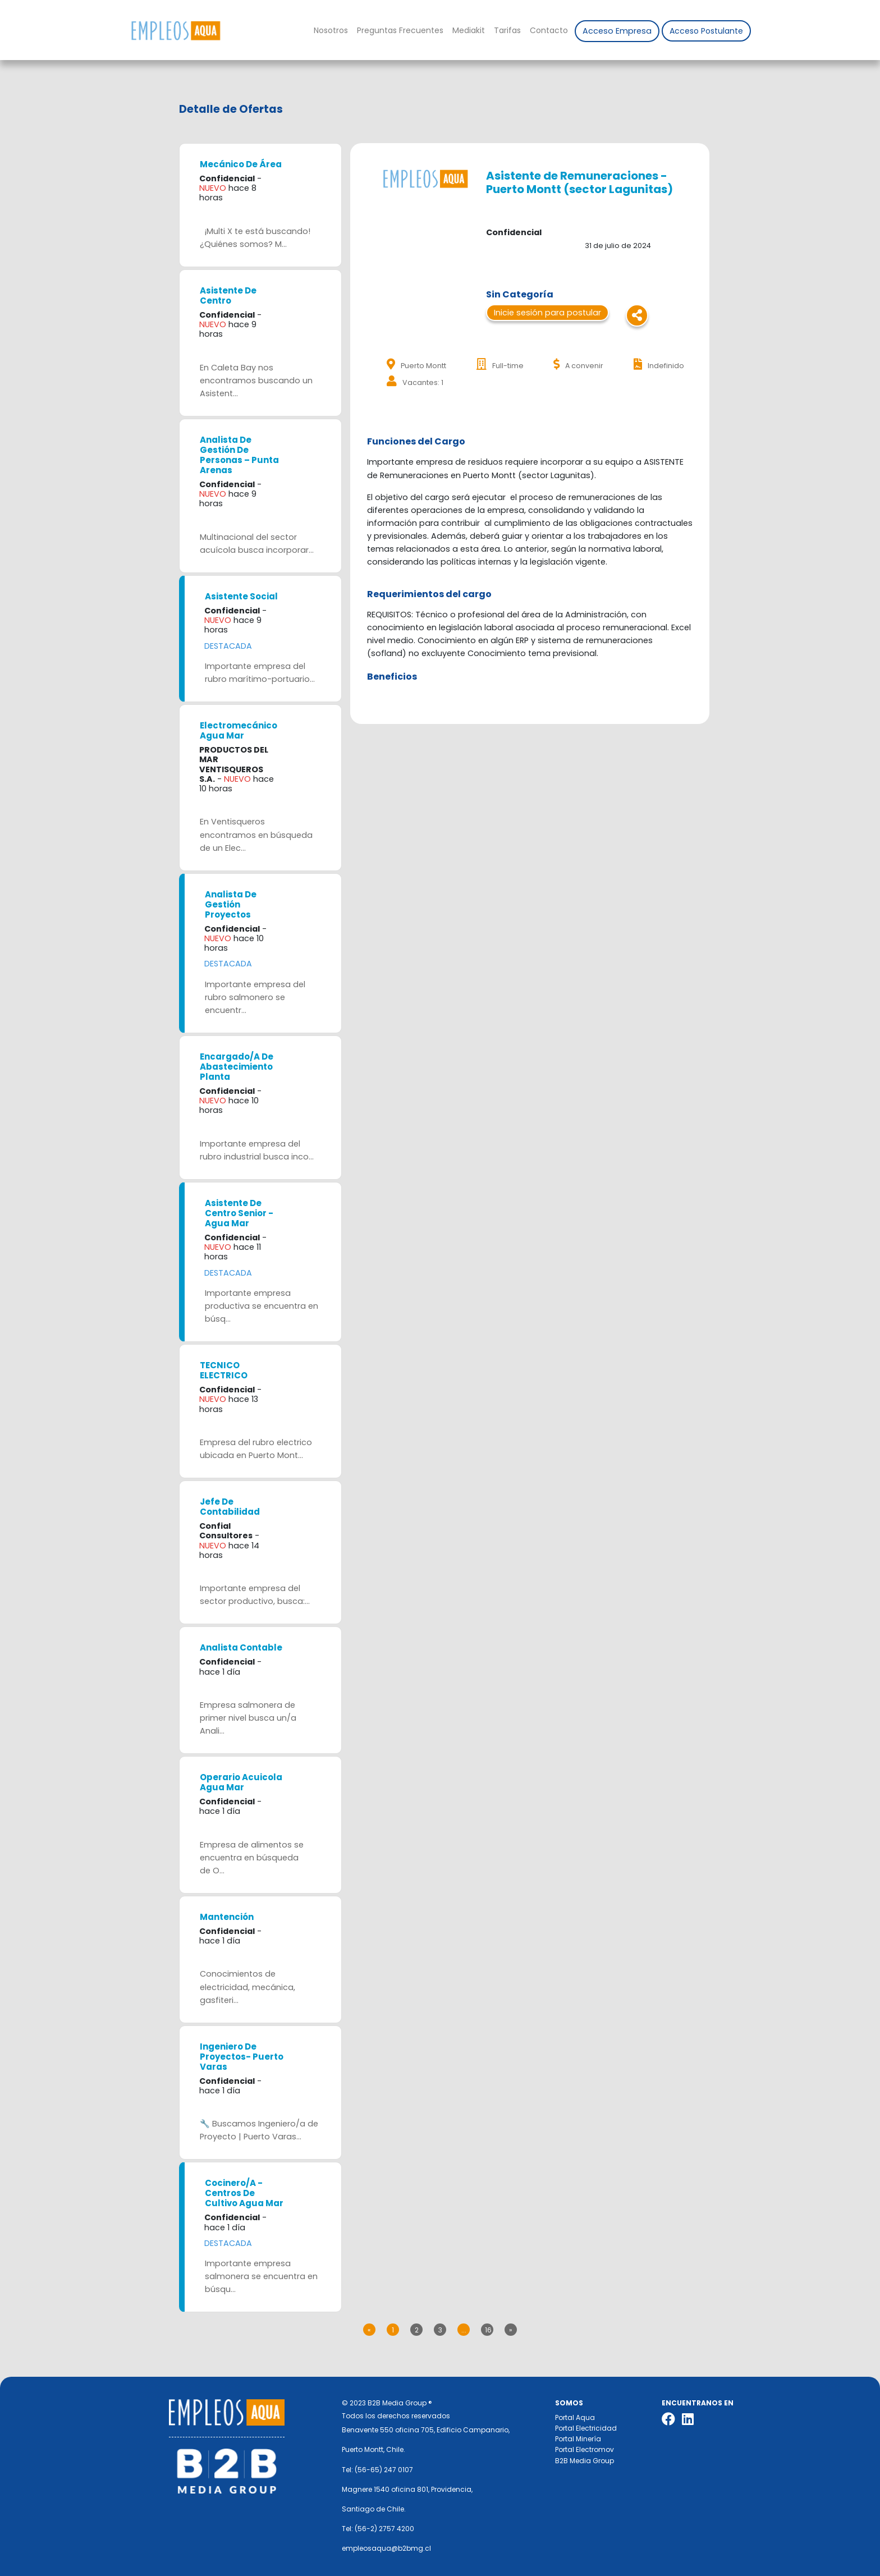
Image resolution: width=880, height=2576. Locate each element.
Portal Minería (578, 2439)
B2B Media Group (584, 2460)
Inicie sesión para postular (547, 312)
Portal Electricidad (586, 2428)
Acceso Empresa (617, 30)
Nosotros (331, 30)
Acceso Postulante (706, 30)
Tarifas (507, 30)
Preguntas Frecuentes (400, 30)
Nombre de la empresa (175, 31)
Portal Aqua (575, 2417)
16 (488, 2330)
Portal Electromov (584, 2449)
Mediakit (468, 30)
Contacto (549, 30)
